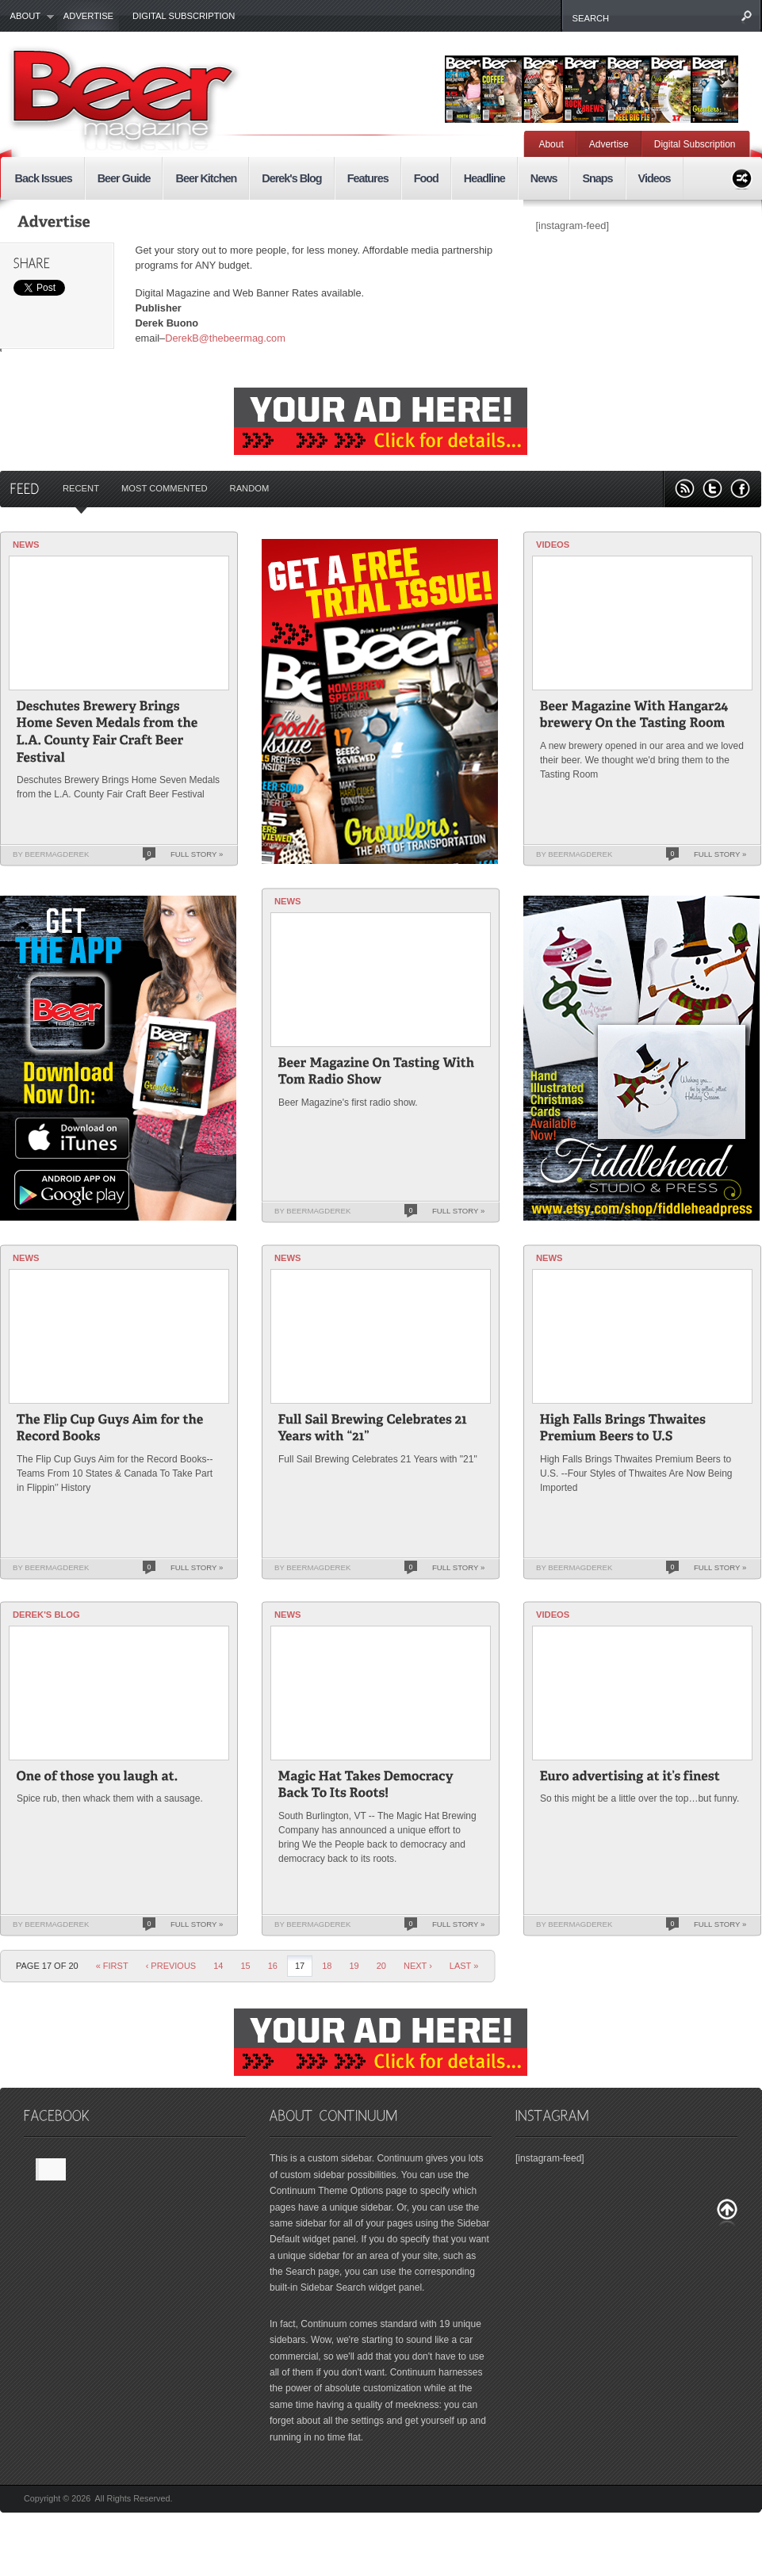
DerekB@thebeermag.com (225, 338)
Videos (654, 178)
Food (426, 178)
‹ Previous (171, 1965)
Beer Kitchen (205, 178)
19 (353, 1965)
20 (381, 1965)
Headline (484, 178)
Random (250, 488)
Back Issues (43, 178)
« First (112, 1965)
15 (245, 1965)
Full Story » (196, 854)
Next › (418, 1965)
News (543, 178)
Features (368, 178)
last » (464, 1965)
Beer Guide (124, 178)
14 (218, 1965)
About (27, 16)
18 (326, 1965)
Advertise (88, 16)
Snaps (597, 178)
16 (273, 1965)
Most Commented (164, 488)
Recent (81, 488)
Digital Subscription (183, 16)
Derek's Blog (291, 178)
